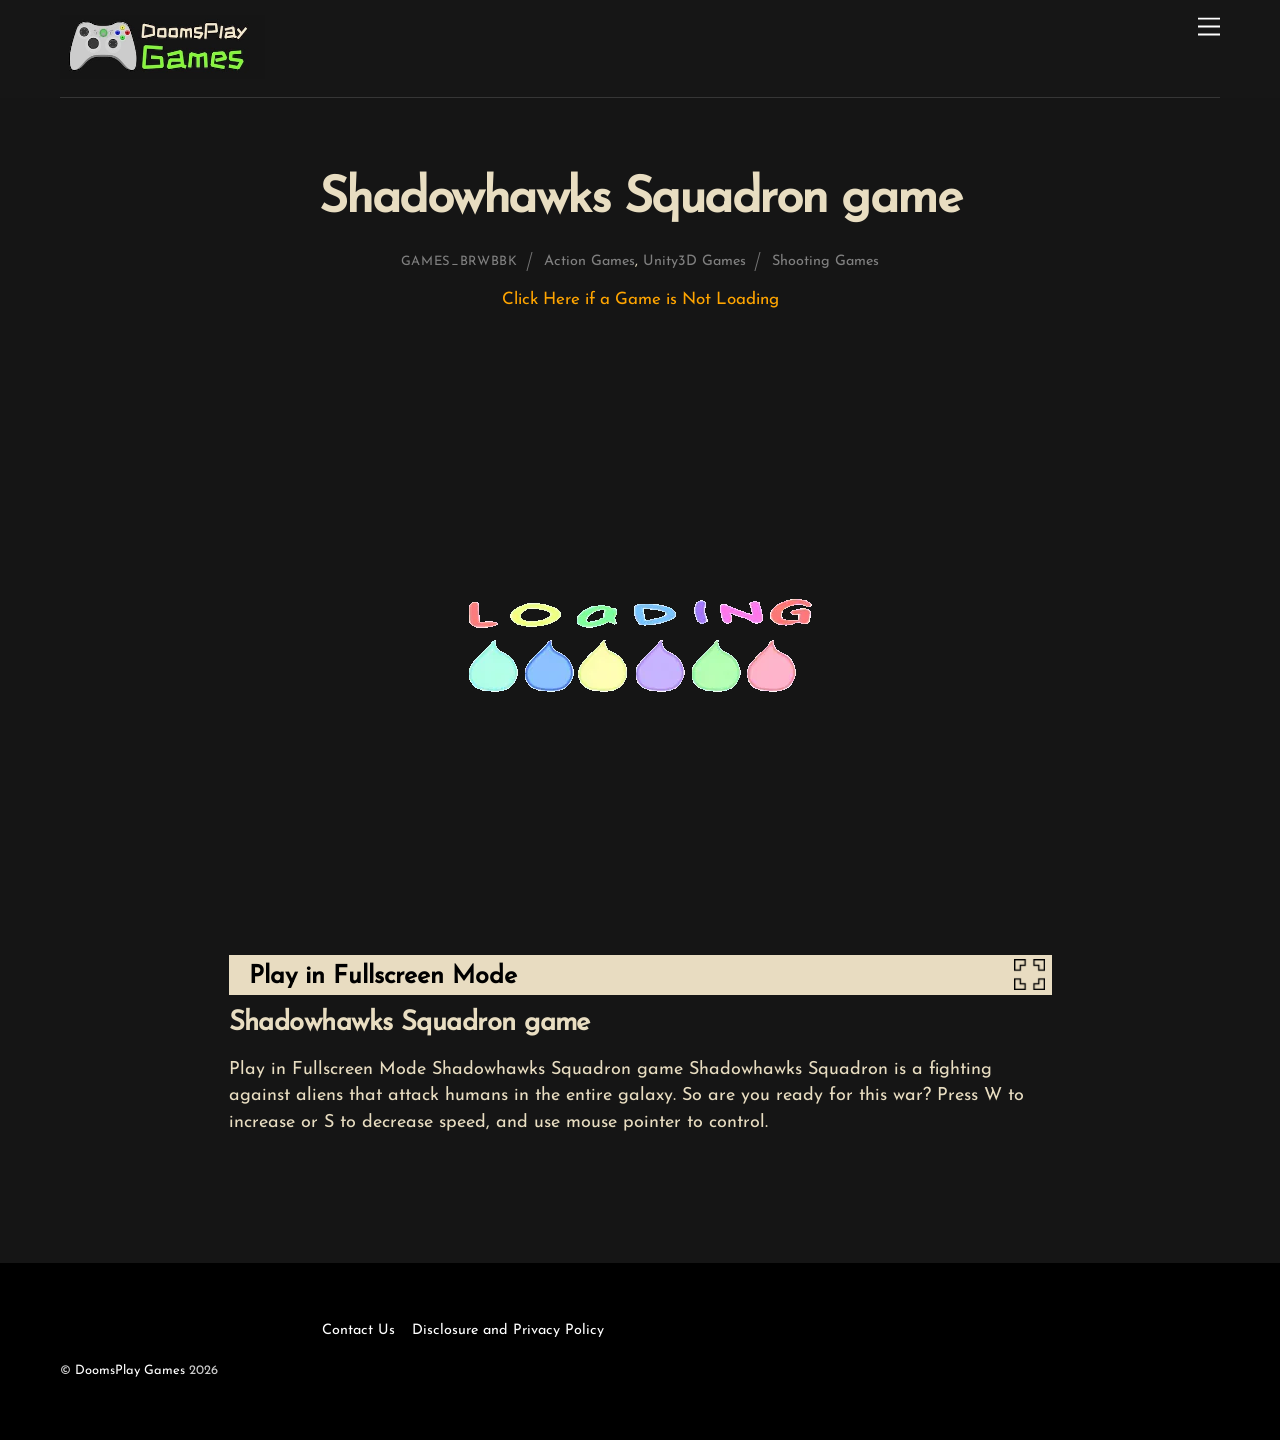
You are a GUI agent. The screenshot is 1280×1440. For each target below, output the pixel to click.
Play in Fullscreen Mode (383, 976)
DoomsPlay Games (130, 1370)
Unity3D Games (694, 261)
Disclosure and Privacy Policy (508, 1330)
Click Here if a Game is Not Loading (640, 299)
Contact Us (358, 1330)
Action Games (589, 261)
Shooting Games (825, 261)
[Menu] (1209, 27)
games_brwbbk (459, 261)
